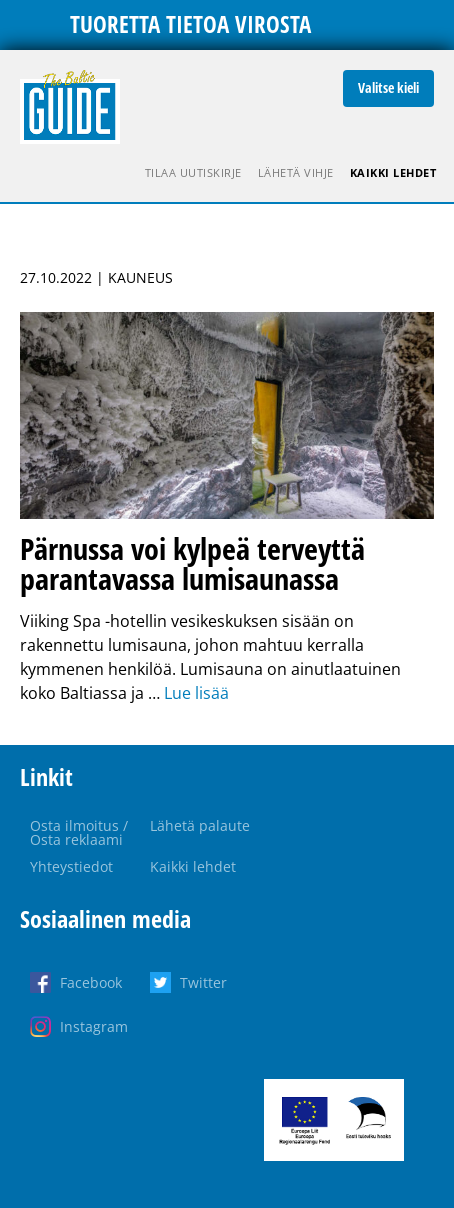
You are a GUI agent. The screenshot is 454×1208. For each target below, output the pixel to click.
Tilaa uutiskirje (193, 172)
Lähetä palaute (200, 825)
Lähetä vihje (296, 172)
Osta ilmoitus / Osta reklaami (79, 832)
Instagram (94, 1026)
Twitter (203, 982)
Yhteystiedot (71, 866)
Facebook (91, 982)
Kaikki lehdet (393, 172)
